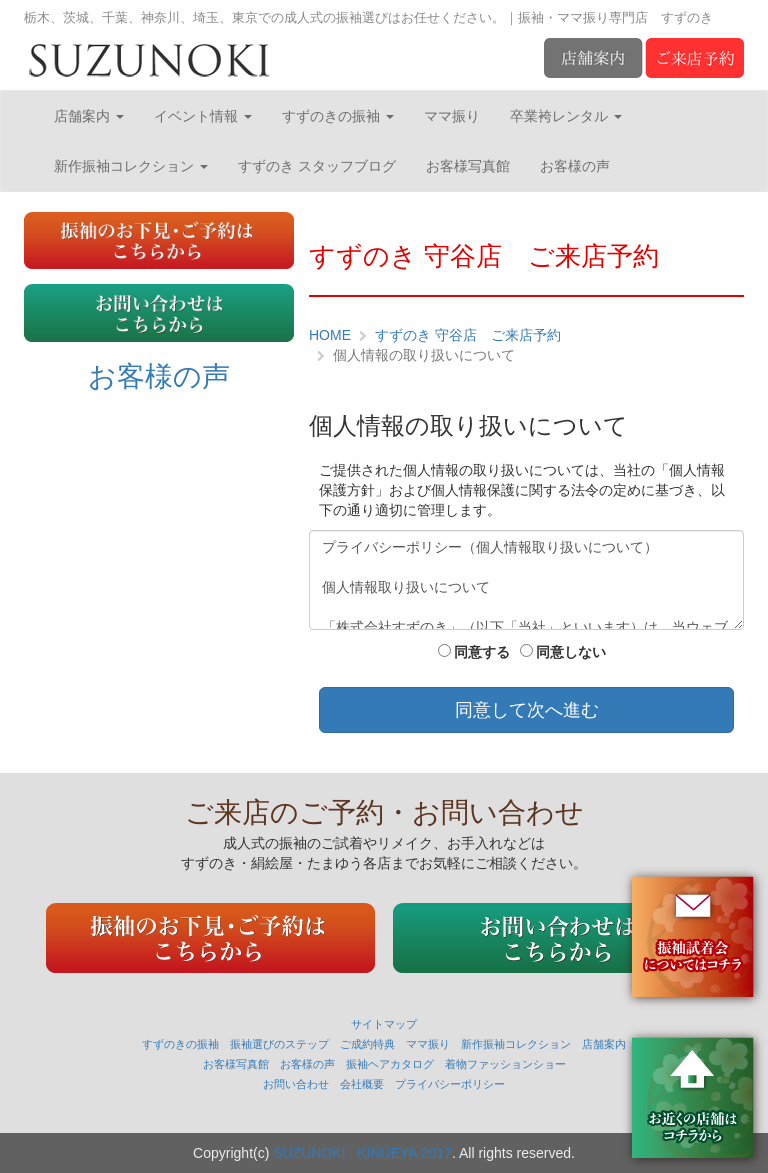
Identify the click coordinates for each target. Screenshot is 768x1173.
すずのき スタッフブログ (317, 166)
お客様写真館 (468, 166)
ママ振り (452, 116)
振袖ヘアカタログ (390, 1064)
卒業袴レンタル (566, 116)
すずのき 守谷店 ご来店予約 (468, 335)
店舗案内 (89, 116)
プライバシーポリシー (450, 1084)
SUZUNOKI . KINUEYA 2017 (362, 1153)
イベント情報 (203, 116)
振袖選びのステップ (279, 1044)
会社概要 (362, 1084)
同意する (474, 652)
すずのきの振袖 (338, 116)
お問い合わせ (296, 1084)
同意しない (563, 652)
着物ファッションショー (505, 1064)
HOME (330, 335)
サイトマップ (384, 1024)
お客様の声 (575, 166)
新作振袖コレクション (131, 166)
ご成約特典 (367, 1044)
